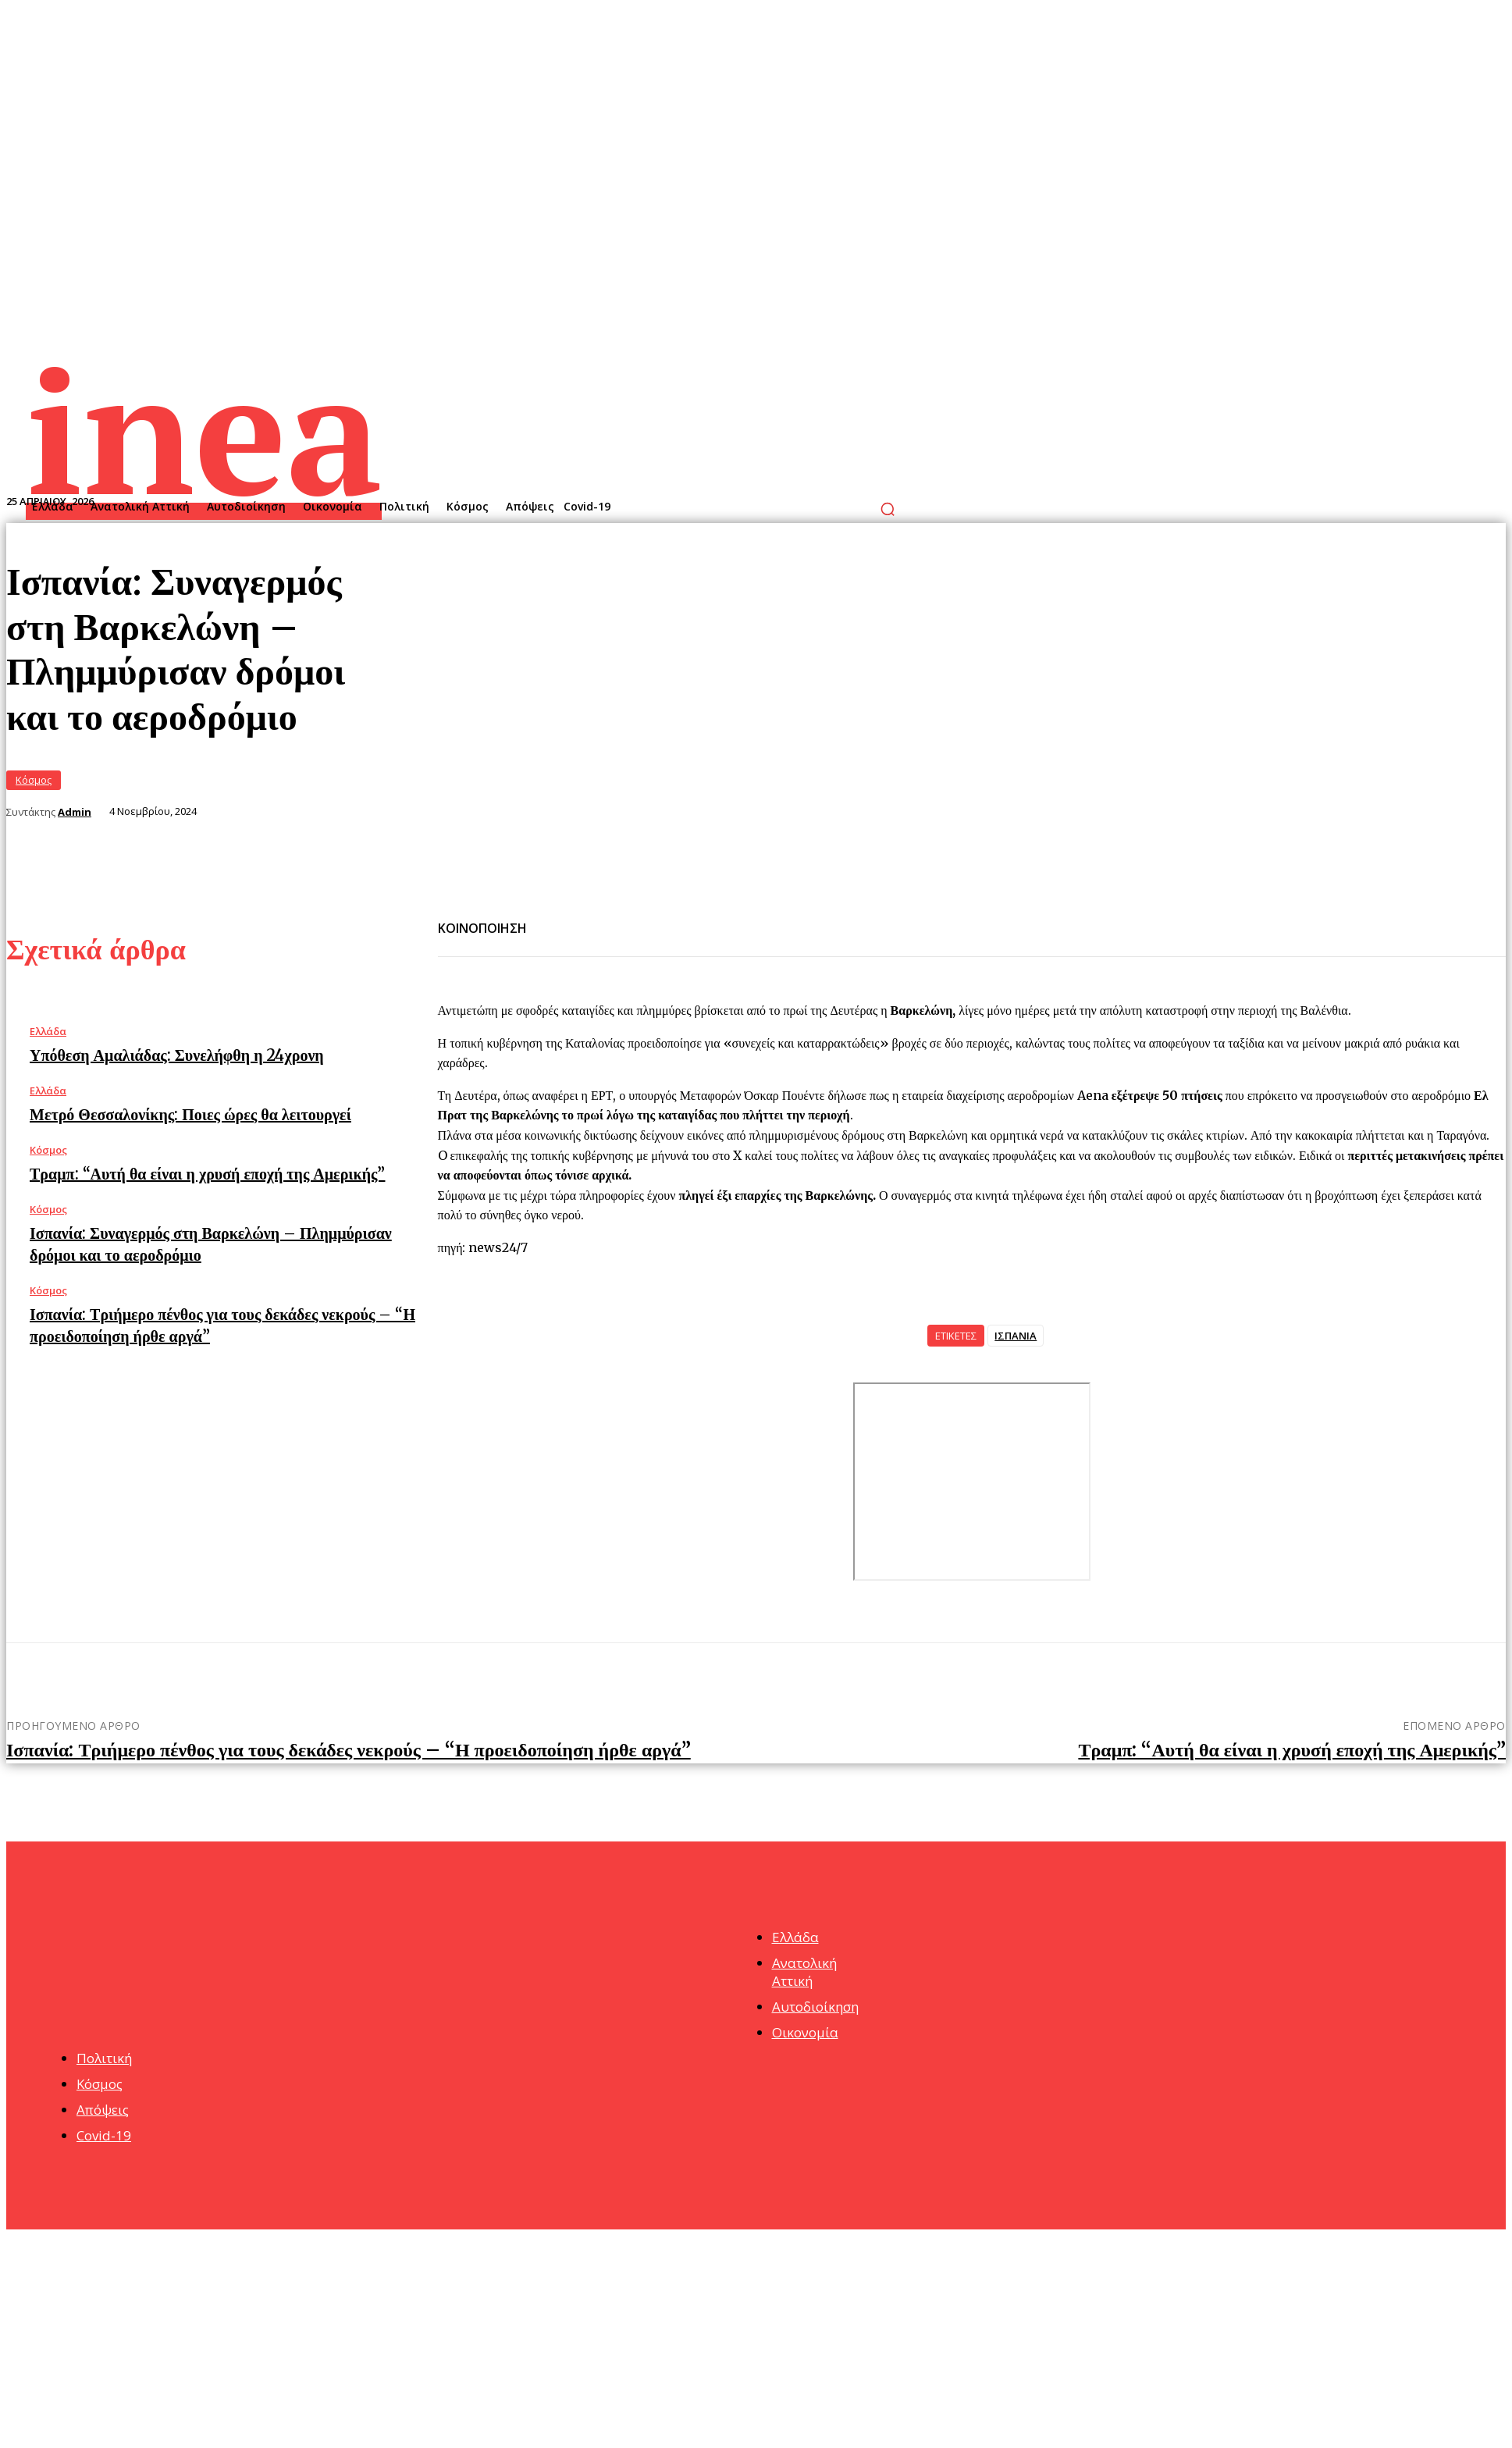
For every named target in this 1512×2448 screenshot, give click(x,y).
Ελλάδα (48, 1032)
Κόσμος (33, 780)
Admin (74, 812)
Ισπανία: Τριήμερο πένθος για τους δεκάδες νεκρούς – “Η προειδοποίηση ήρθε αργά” (348, 1750)
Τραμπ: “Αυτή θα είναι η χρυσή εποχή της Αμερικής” (207, 1173)
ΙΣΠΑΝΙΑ (1015, 1336)
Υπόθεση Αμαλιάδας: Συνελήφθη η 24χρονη (177, 1055)
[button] (887, 509)
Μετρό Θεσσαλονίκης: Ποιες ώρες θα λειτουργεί (190, 1114)
